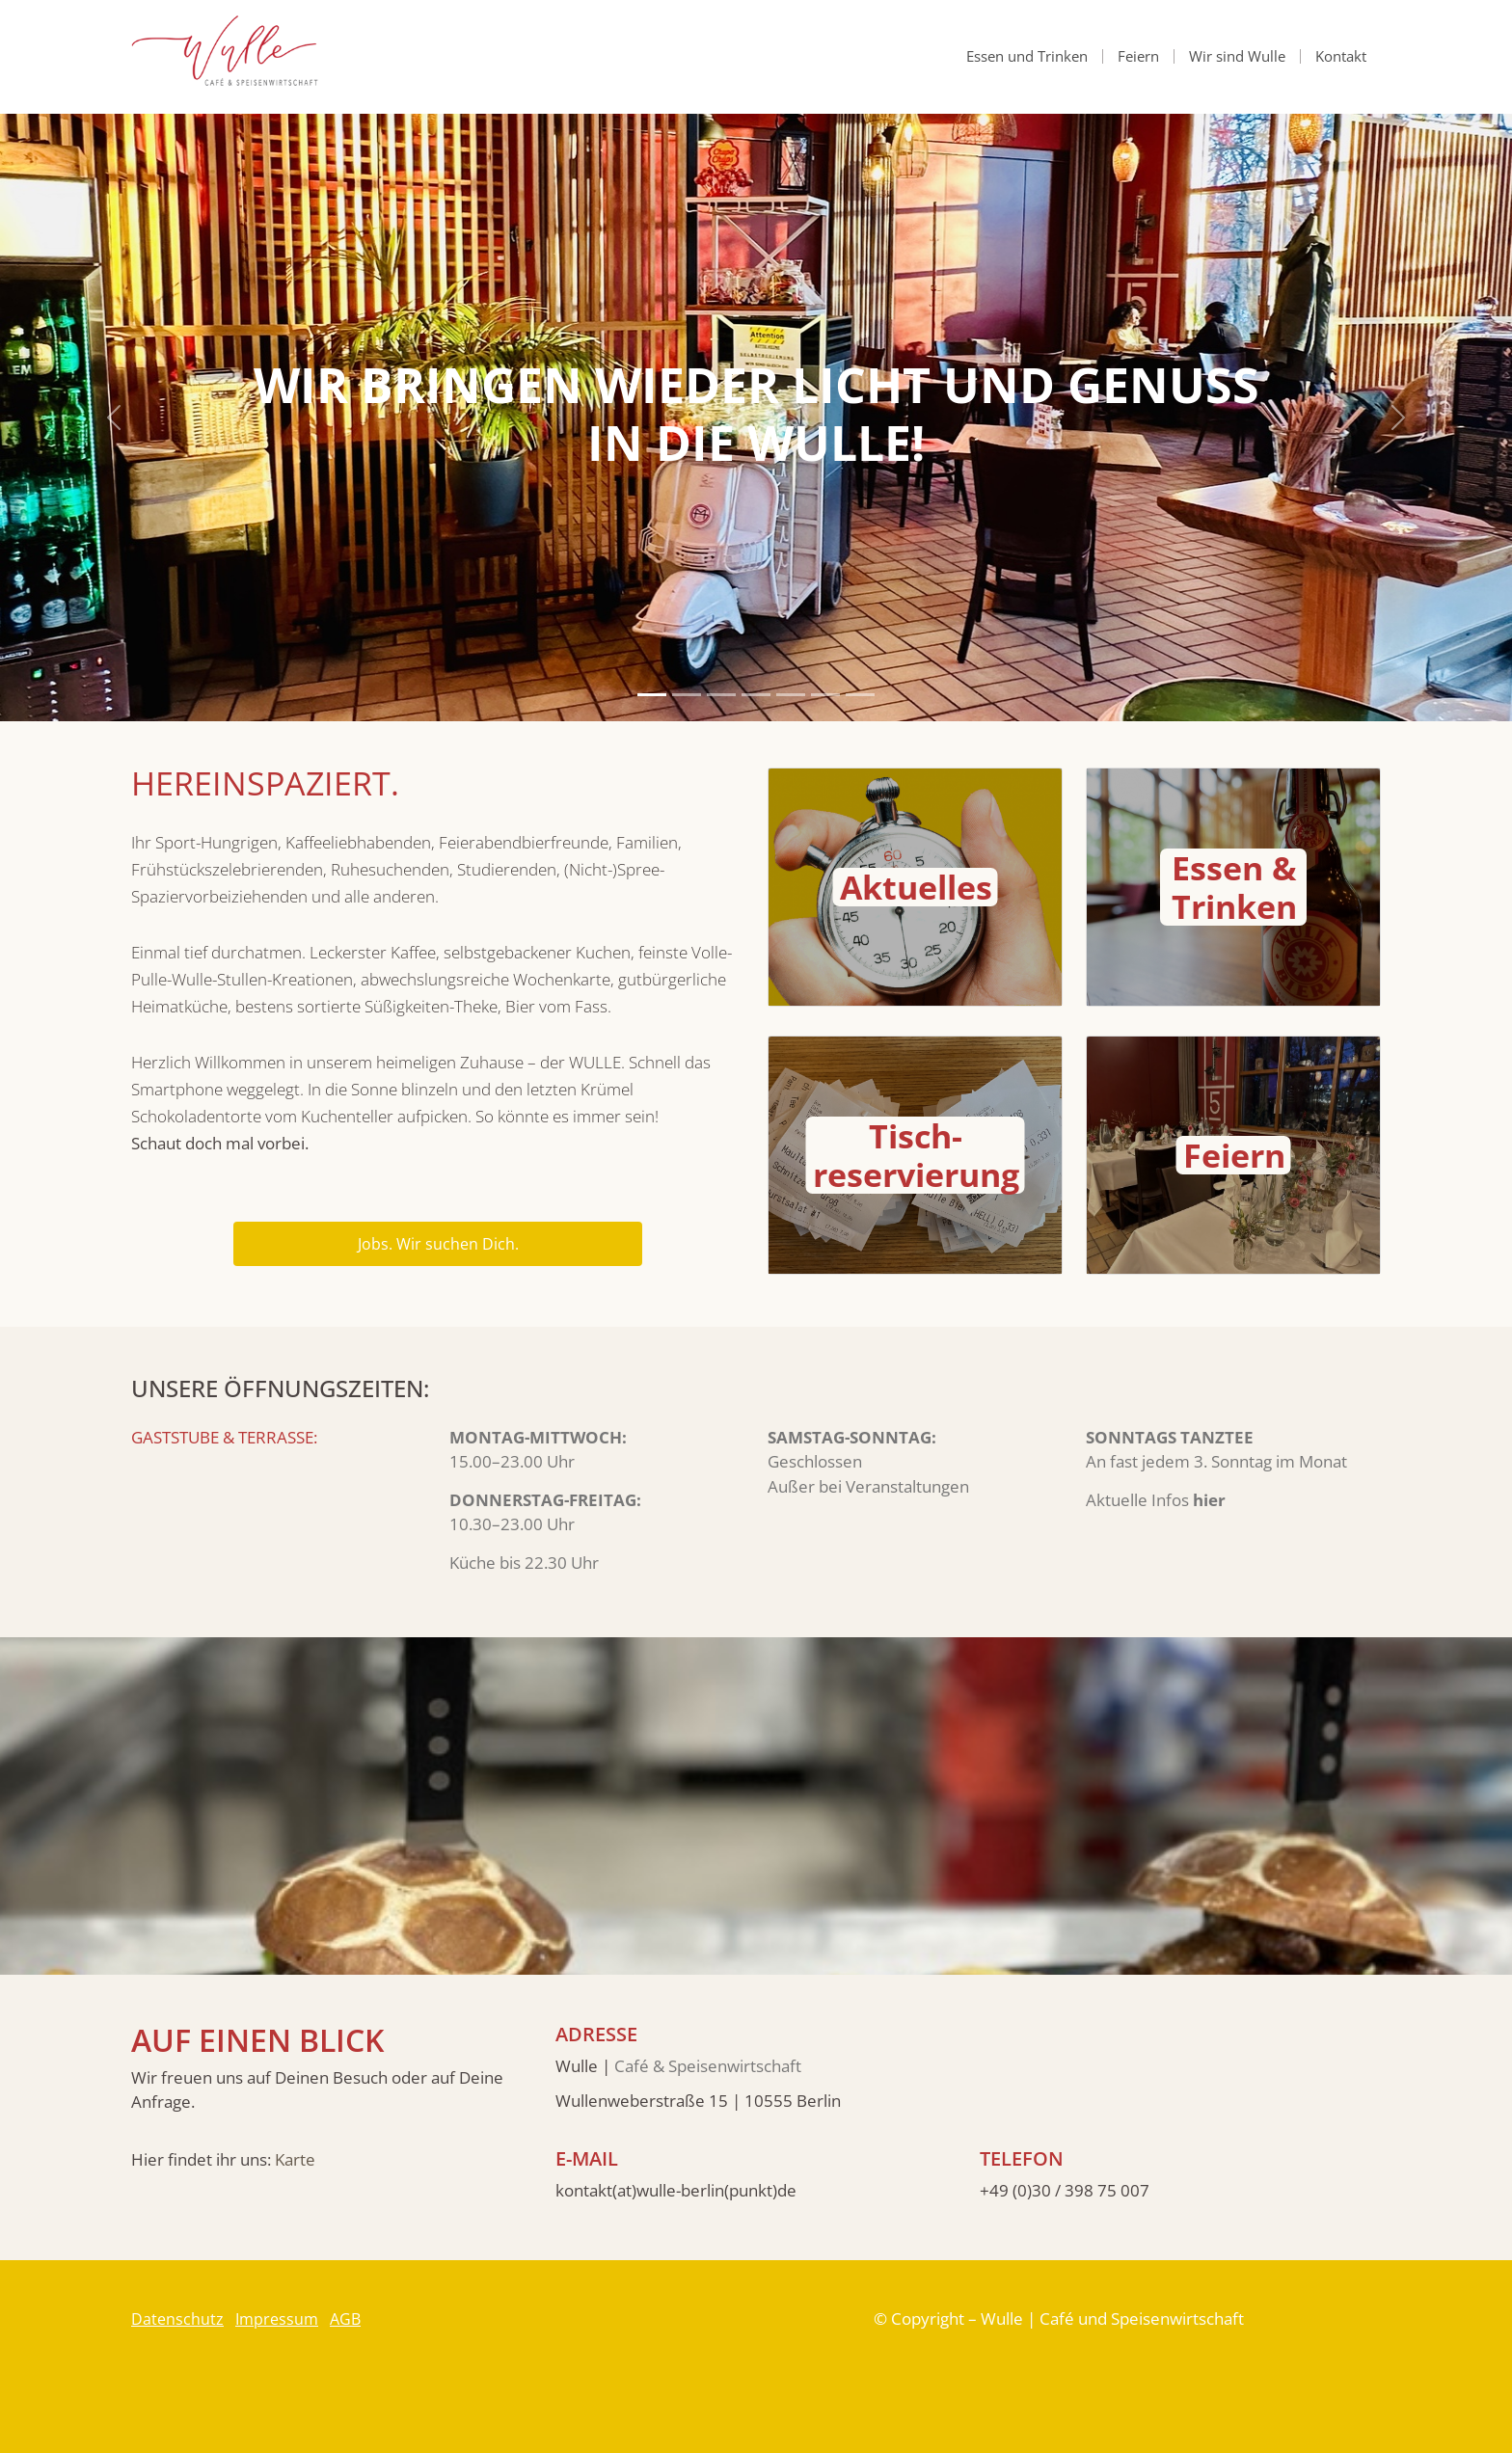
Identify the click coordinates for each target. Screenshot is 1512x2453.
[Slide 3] (721, 695)
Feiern (1138, 56)
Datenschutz (177, 2319)
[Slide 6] (825, 695)
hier (1209, 1500)
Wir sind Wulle (1237, 56)
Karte (295, 2159)
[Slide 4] (756, 695)
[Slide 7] (860, 695)
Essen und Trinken (1027, 56)
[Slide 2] (686, 695)
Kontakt (1340, 56)
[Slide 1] (651, 695)
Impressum (276, 2319)
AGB (345, 2319)
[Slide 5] (790, 695)
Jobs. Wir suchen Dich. (438, 1243)
